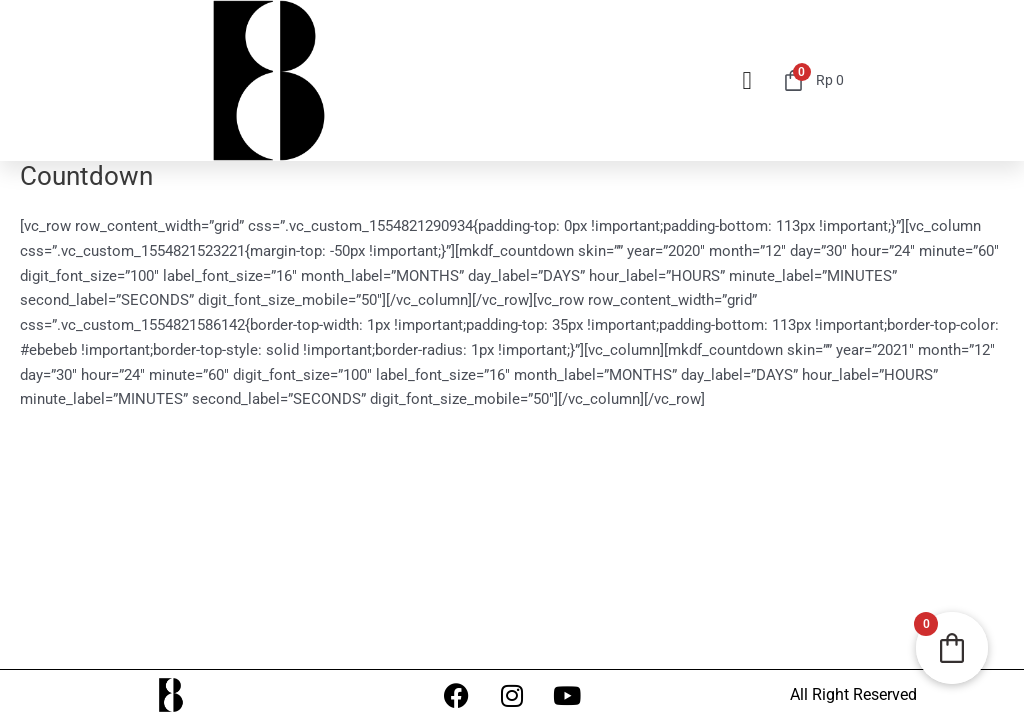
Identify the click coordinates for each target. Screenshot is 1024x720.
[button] (747, 81)
